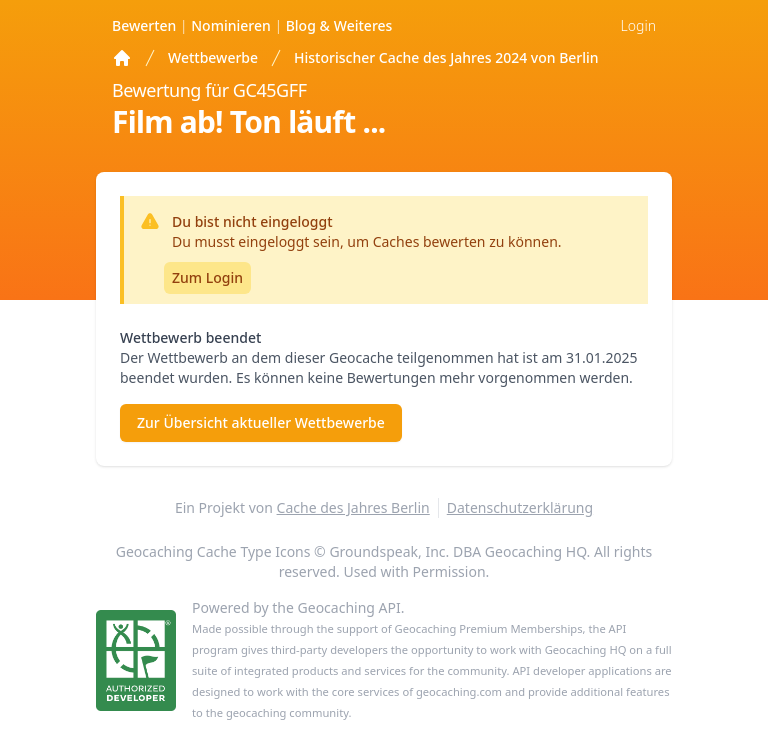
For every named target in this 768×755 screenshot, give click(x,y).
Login (638, 25)
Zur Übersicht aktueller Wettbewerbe (261, 422)
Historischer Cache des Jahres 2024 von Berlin (446, 57)
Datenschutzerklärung (520, 507)
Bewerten (146, 25)
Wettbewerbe (213, 57)
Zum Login (207, 277)
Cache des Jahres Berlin (353, 507)
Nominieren (232, 25)
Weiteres (339, 25)
